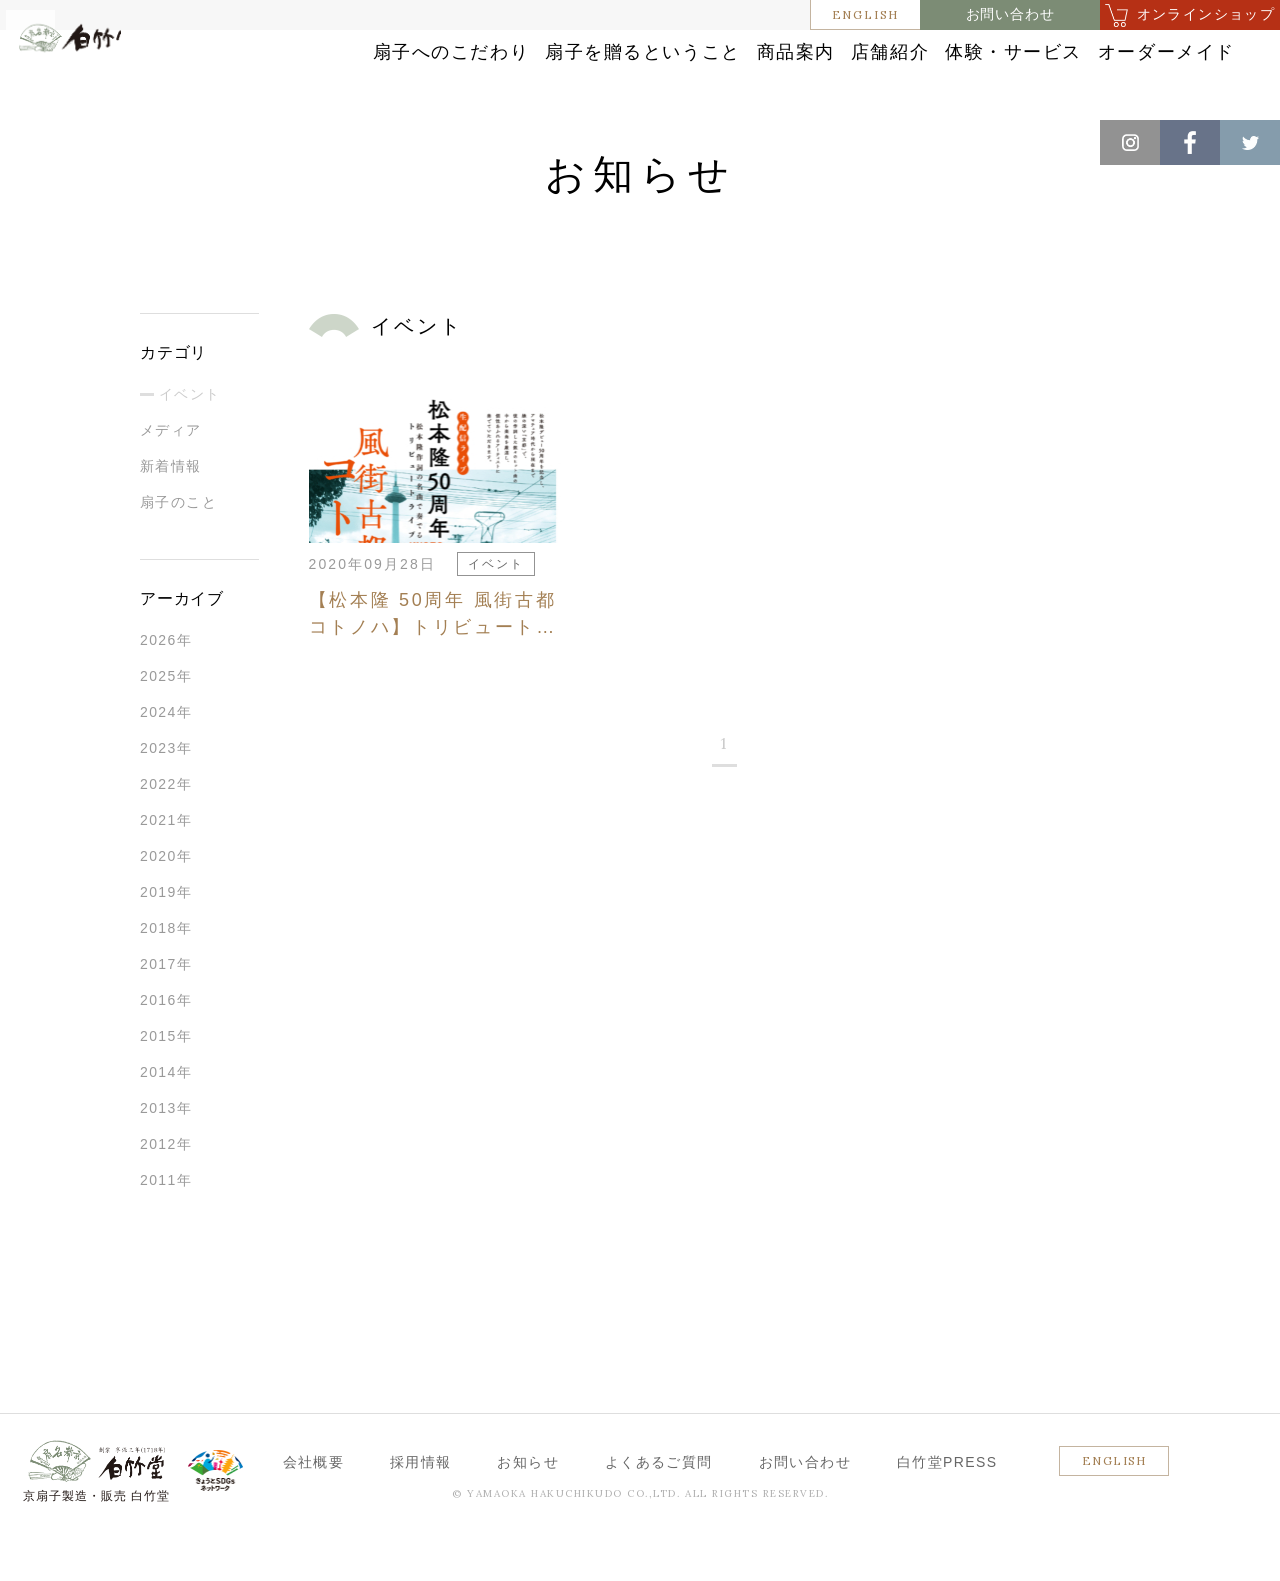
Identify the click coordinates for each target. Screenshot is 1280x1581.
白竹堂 (105, 83)
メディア (171, 477)
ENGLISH (866, 14)
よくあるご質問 (659, 1509)
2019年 (166, 939)
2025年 (166, 723)
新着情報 (171, 513)
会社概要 (314, 1509)
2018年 (166, 975)
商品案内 (825, 52)
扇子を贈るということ (640, 52)
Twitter (1250, 142)
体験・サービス (1123, 52)
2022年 (166, 831)
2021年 (166, 867)
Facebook (1190, 142)
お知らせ (121, 140)
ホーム (49, 140)
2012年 (166, 1191)
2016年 (166, 1047)
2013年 (166, 1155)
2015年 (166, 1083)
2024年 (166, 759)
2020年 (166, 903)
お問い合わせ (1010, 14)
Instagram (1130, 142)
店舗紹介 (961, 52)
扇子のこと (178, 549)
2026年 (166, 687)
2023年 (166, 795)
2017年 (166, 1011)
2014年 (166, 1119)
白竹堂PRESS (947, 1509)
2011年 (166, 1227)
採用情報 (421, 1509)
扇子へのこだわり (419, 52)
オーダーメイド (1123, 92)
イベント (190, 441)
